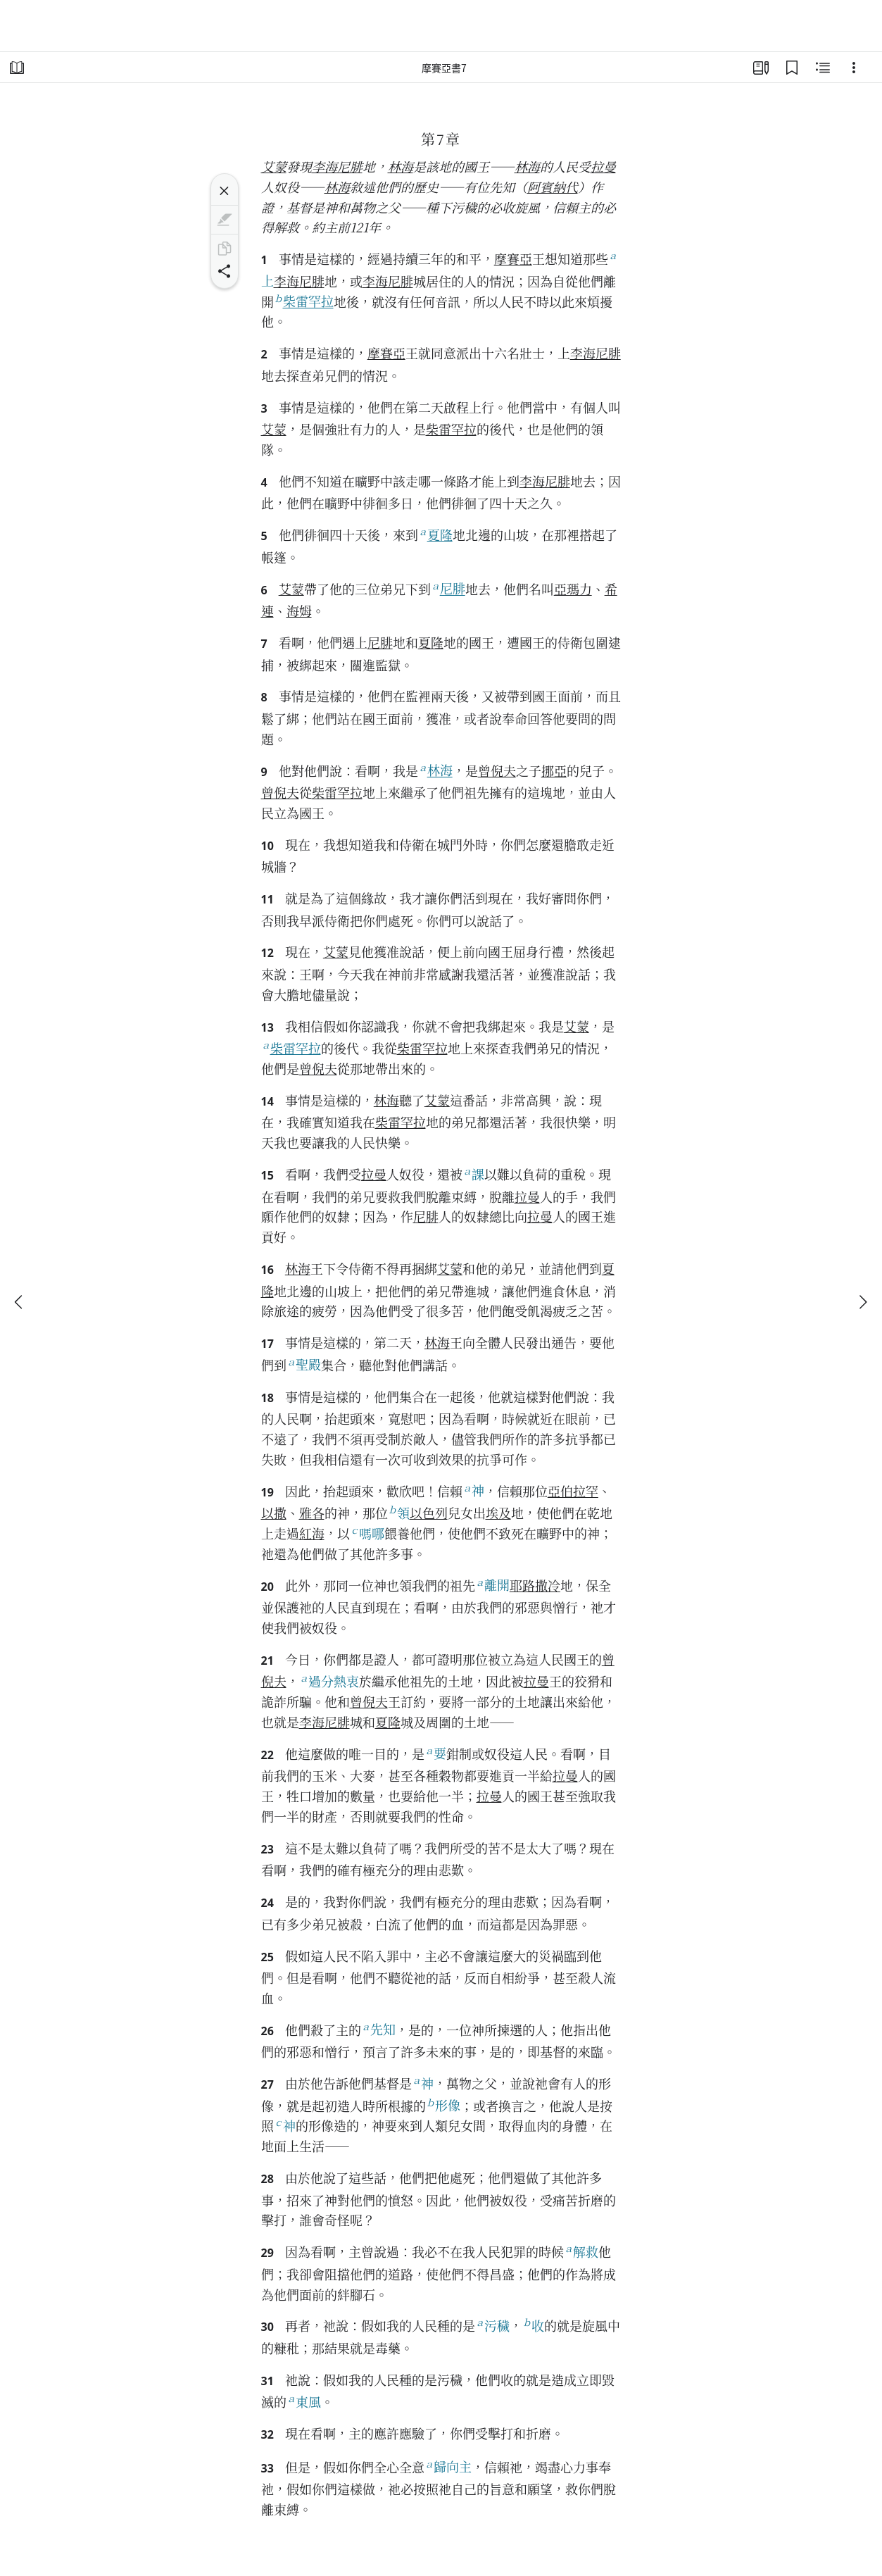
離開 (492, 1584)
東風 (303, 2401)
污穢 (492, 2324)
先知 (378, 2029)
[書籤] (792, 67)
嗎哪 (367, 1532)
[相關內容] (823, 67)
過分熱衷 (329, 1680)
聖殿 (303, 1364)
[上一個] (20, 1302)
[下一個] (862, 1302)
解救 (581, 2251)
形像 (443, 2105)
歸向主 (448, 2466)
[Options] (854, 67)
